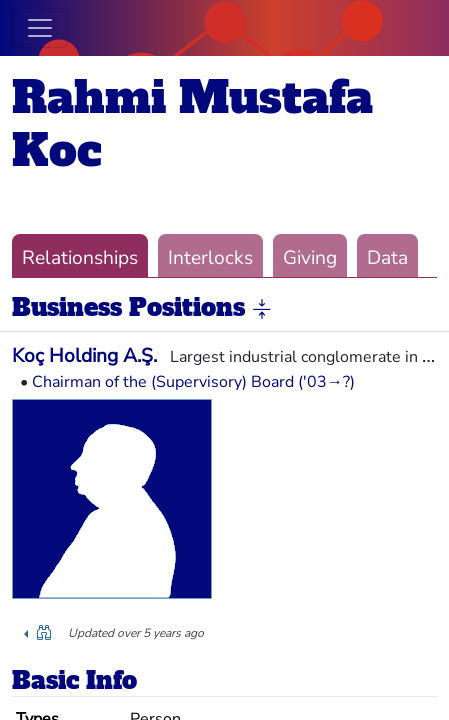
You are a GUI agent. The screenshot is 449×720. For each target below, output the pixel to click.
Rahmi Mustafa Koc (192, 124)
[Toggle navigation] (40, 28)
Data (387, 258)
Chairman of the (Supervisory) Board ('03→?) (193, 382)
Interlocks (210, 258)
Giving (310, 258)
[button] (262, 309)
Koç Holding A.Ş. (84, 356)
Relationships (80, 258)
